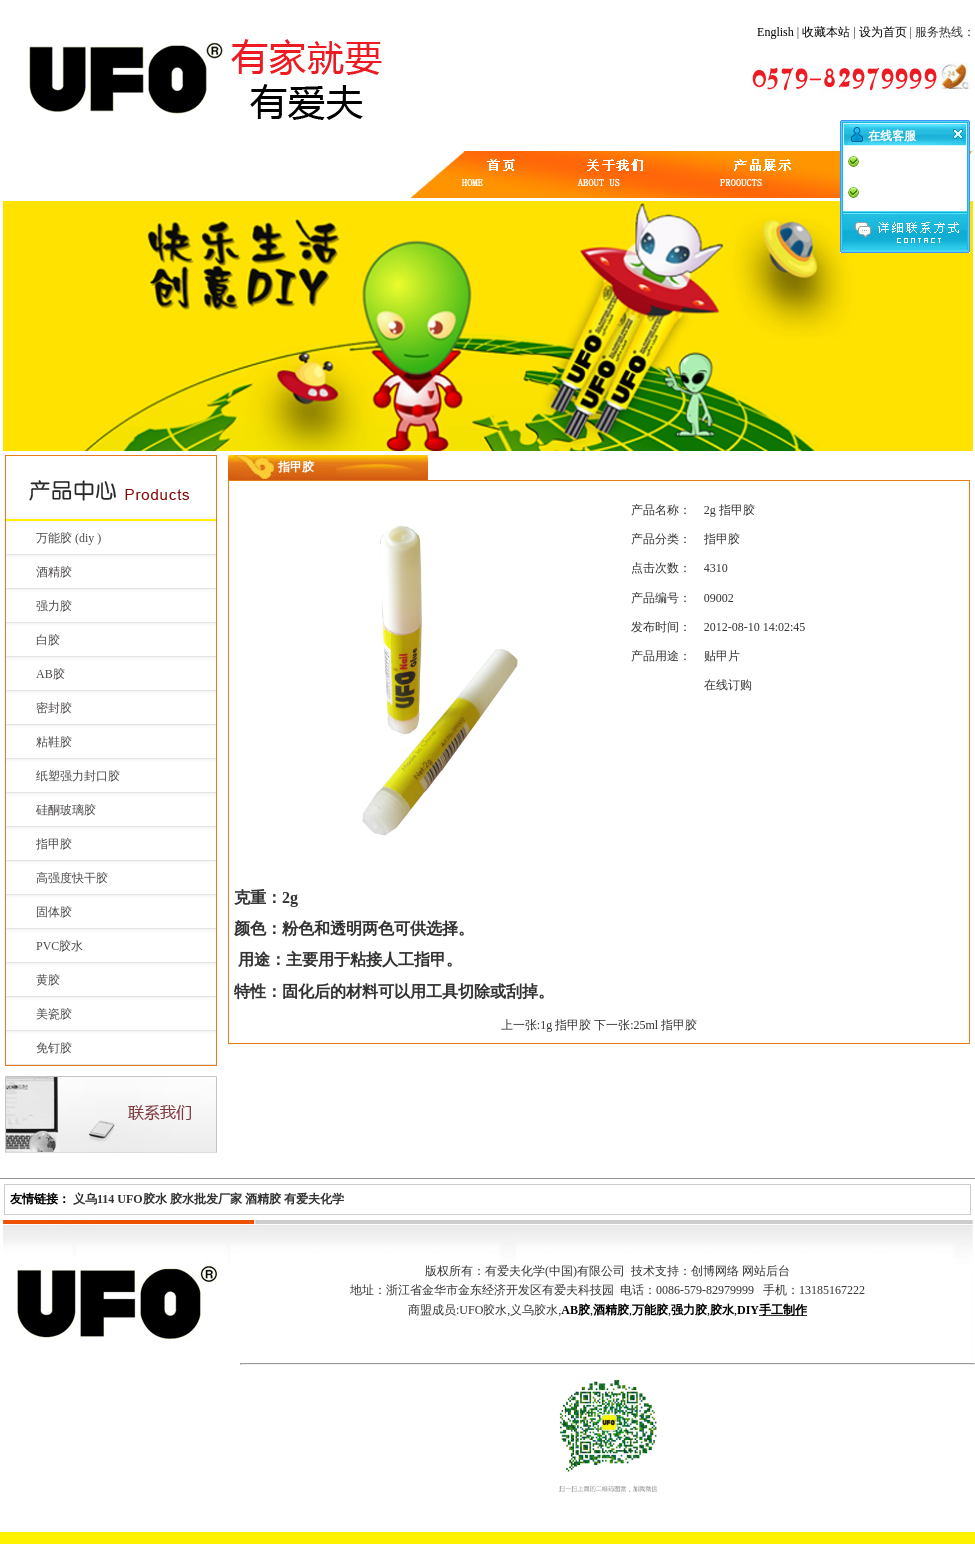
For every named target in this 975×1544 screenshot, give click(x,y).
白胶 (48, 640)
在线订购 (728, 685)
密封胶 (54, 708)
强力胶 (54, 606)
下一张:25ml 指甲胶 (645, 1025)
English (775, 32)
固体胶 (54, 912)
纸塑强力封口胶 (78, 776)
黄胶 (48, 980)
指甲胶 (54, 844)
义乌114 (93, 1199)
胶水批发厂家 (206, 1199)
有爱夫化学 (314, 1199)
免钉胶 (54, 1048)
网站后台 (766, 1271)
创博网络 (715, 1271)
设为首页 (883, 32)
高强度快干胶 (72, 878)
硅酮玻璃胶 (66, 810)
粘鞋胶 (54, 742)
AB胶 (50, 674)
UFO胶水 (141, 1199)
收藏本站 (826, 32)
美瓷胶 (54, 1014)
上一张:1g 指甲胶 (546, 1025)
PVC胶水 (59, 946)
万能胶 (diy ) (68, 538)
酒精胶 (54, 572)
